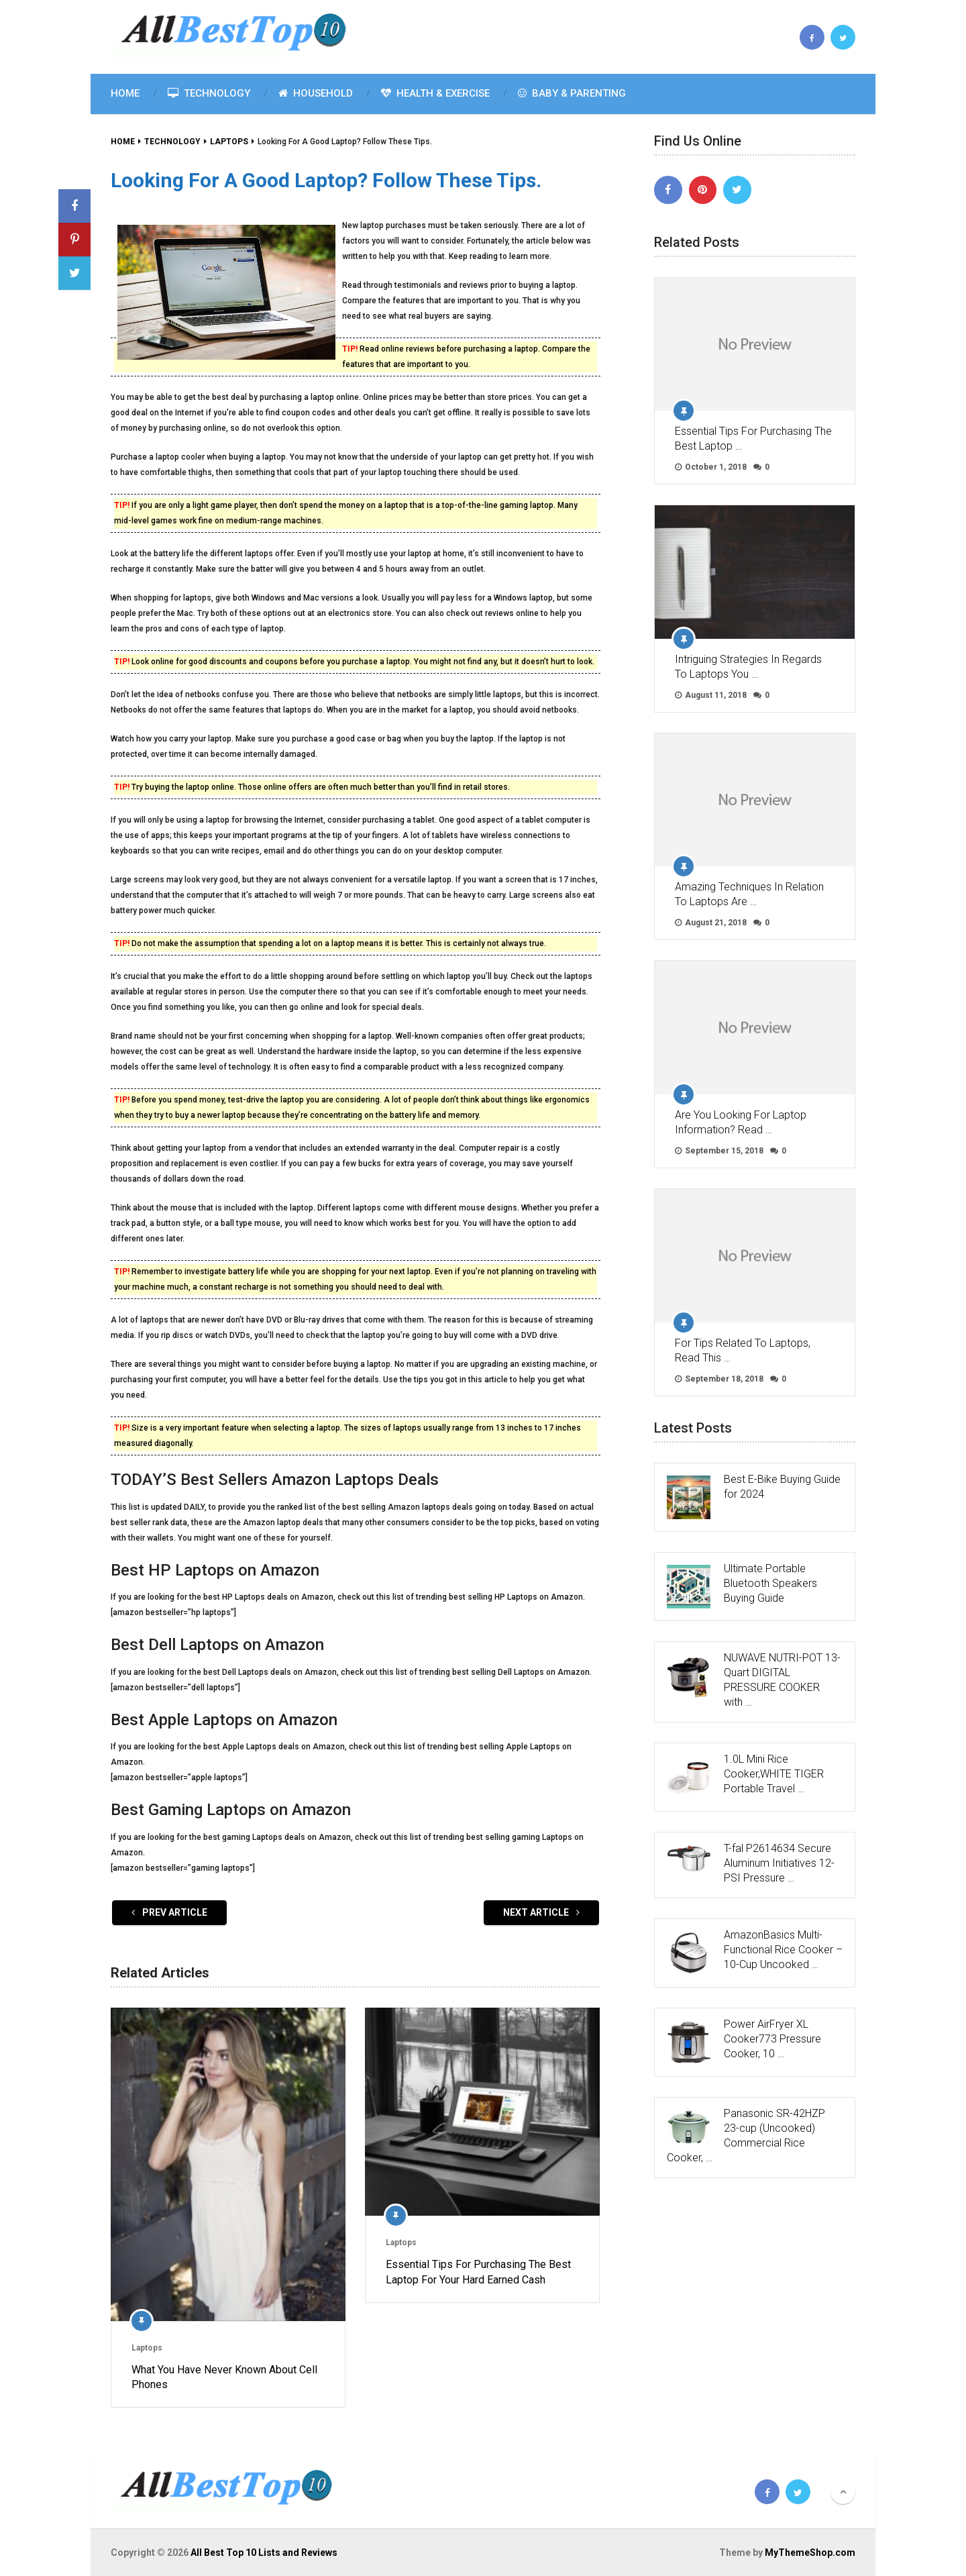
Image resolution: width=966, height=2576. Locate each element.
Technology (209, 93)
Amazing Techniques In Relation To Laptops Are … (749, 894)
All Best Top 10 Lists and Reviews (264, 2552)
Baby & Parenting (572, 93)
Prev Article (169, 1912)
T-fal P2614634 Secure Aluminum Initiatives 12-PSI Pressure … (779, 1863)
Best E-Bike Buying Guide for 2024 (782, 1486)
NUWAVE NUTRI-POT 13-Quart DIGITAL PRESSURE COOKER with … (782, 1679)
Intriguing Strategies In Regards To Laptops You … (748, 666)
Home (125, 93)
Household (315, 93)
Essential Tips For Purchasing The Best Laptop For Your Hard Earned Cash (478, 2271)
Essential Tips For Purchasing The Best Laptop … (753, 438)
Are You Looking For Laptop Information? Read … (740, 1122)
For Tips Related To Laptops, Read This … (742, 1350)
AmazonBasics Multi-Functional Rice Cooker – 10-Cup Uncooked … (783, 1949)
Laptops (146, 2348)
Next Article (541, 1912)
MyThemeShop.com (810, 2552)
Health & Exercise (435, 93)
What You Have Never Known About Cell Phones (224, 2377)
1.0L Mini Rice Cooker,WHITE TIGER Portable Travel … (774, 1774)
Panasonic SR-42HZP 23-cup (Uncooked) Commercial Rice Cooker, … (746, 2135)
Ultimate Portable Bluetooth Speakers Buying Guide (770, 1583)
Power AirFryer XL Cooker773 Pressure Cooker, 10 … (772, 2039)
